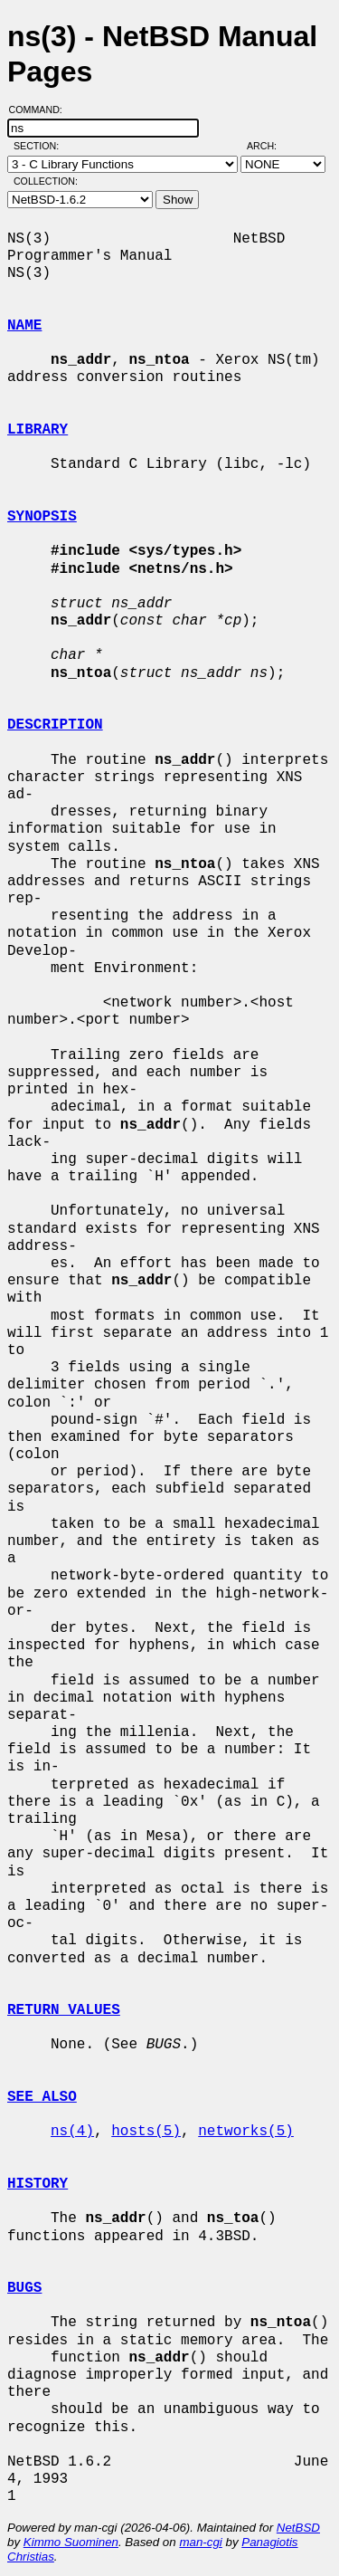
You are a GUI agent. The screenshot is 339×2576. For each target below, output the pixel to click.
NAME (24, 326)
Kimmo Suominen (71, 2542)
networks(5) (246, 2132)
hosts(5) (146, 2132)
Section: (40, 145)
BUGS (24, 2288)
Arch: (270, 145)
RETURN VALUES (63, 2010)
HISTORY (37, 2184)
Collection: (46, 181)
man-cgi (200, 2542)
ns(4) (72, 2132)
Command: (41, 109)
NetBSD (298, 2527)
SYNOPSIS (42, 517)
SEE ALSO (42, 2097)
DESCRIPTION (55, 725)
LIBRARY (37, 430)
